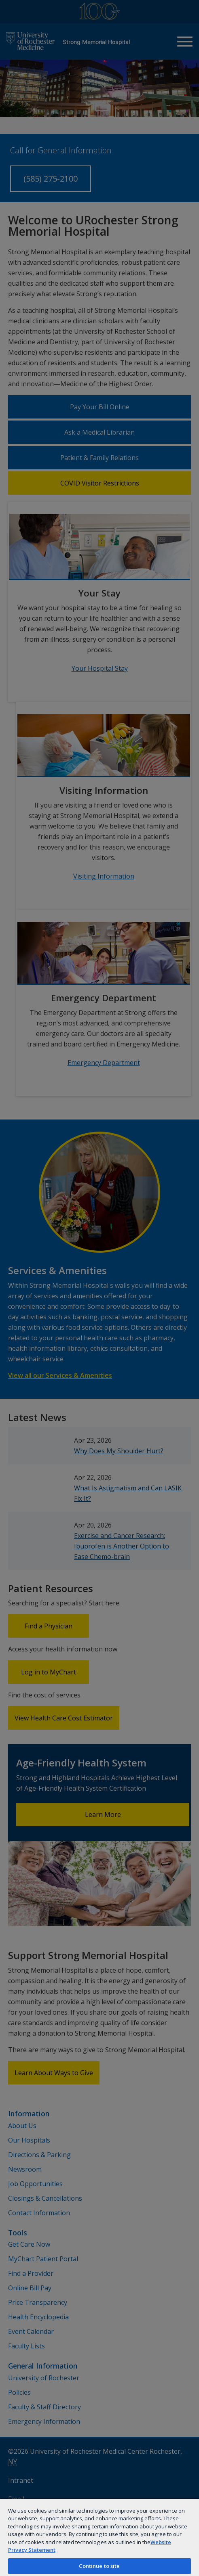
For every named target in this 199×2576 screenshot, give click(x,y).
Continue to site (99, 2566)
